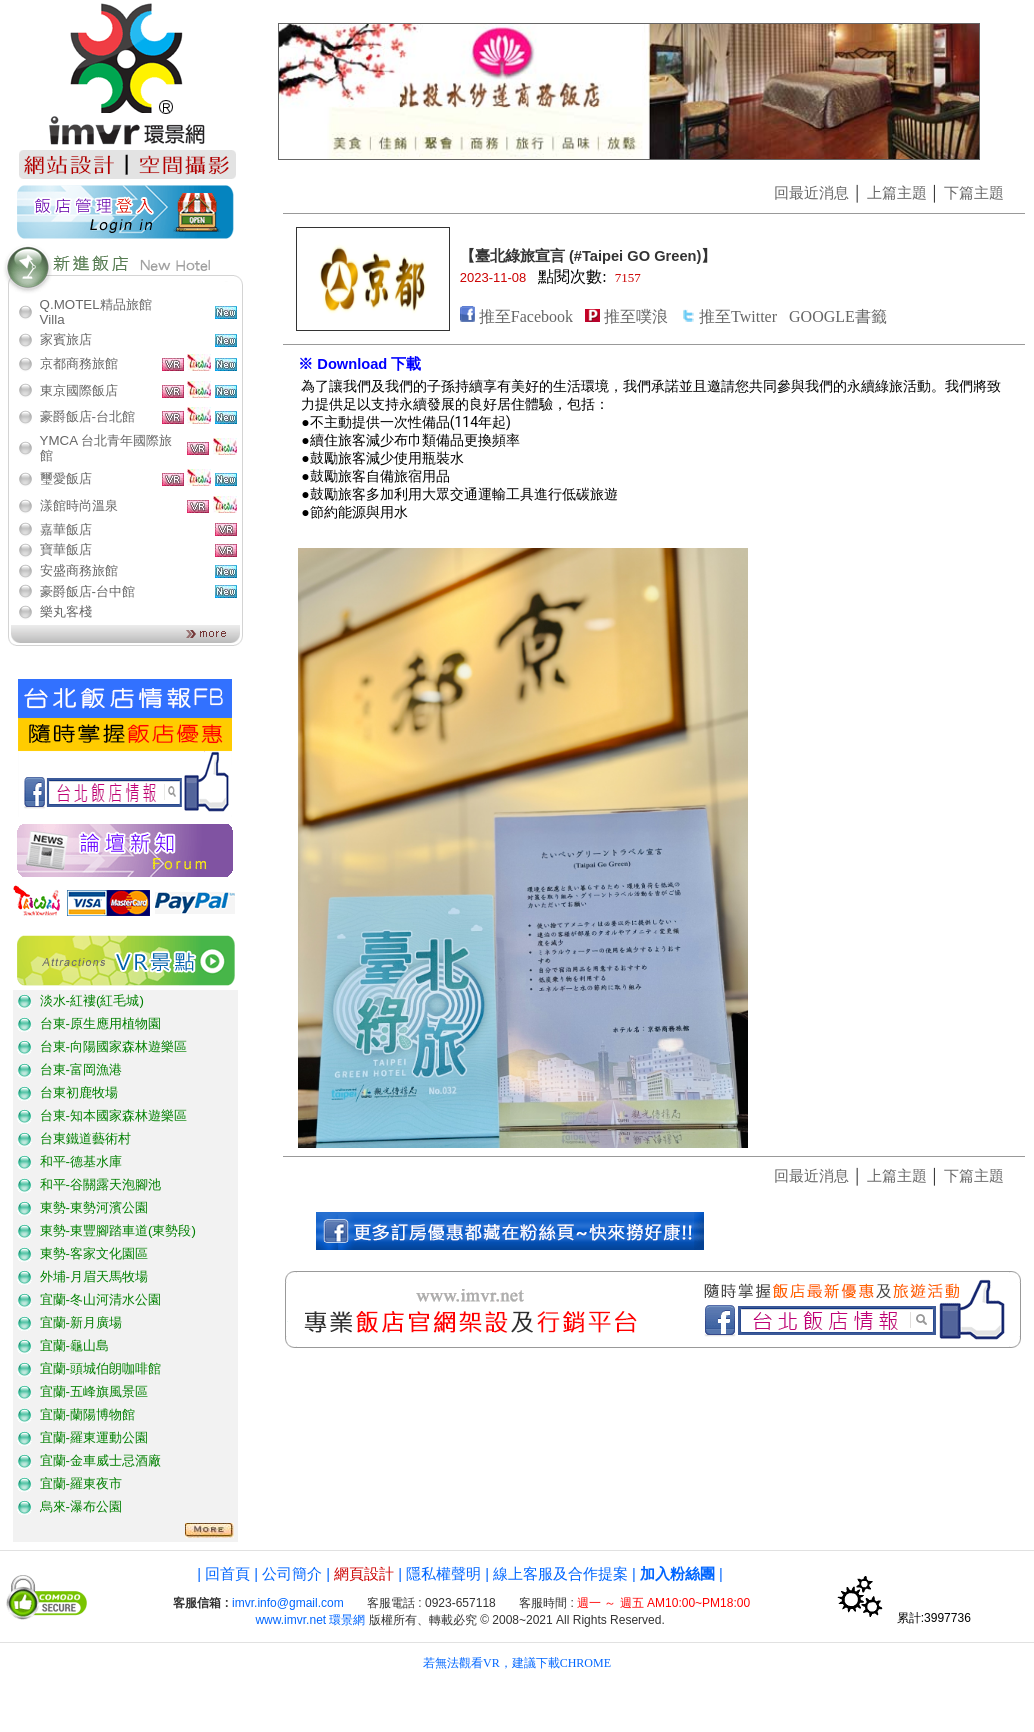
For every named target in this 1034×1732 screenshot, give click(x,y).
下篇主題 (974, 193)
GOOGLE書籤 (838, 316)
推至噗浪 (636, 316)
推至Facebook (526, 316)
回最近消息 (811, 193)
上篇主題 (897, 193)
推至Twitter (738, 316)
